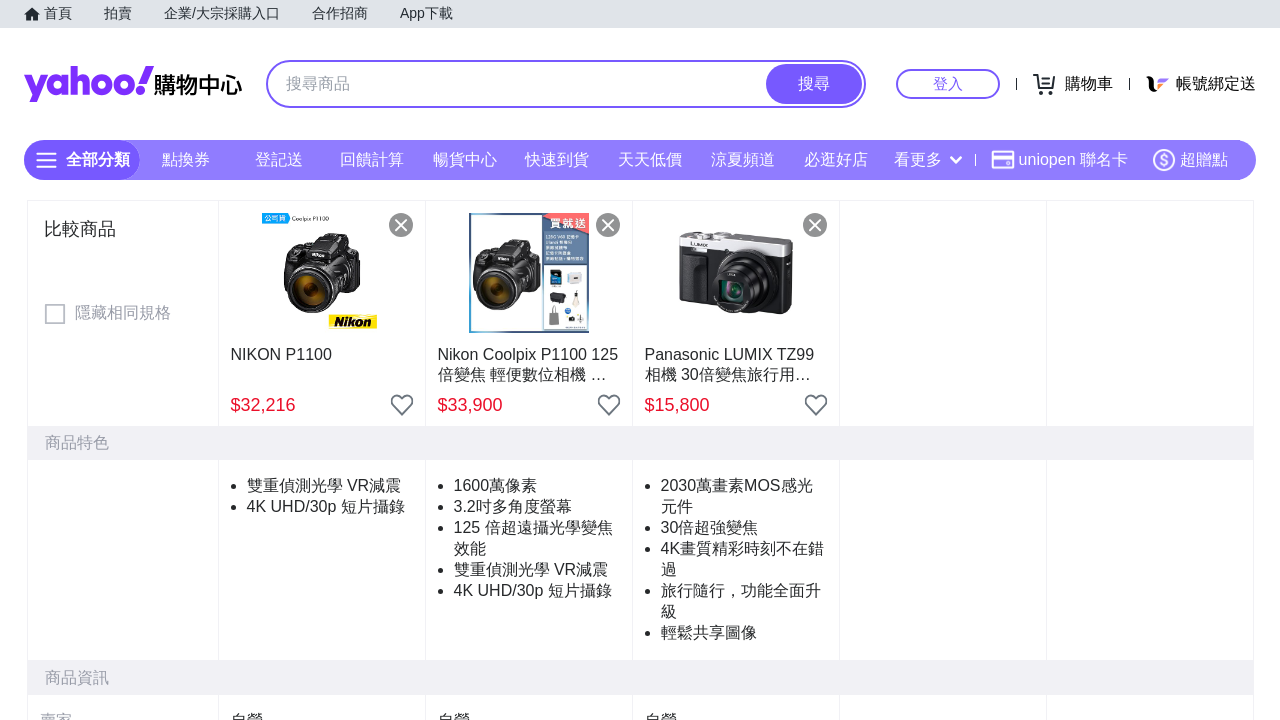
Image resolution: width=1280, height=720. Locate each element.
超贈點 (1190, 160)
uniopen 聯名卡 (1059, 160)
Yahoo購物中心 (133, 84)
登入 (948, 83)
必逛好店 (836, 159)
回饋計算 (372, 159)
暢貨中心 (465, 159)
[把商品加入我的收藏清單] (402, 405)
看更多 (928, 159)
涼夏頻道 (743, 159)
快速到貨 (557, 159)
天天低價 (650, 159)
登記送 (279, 159)
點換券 (186, 159)
